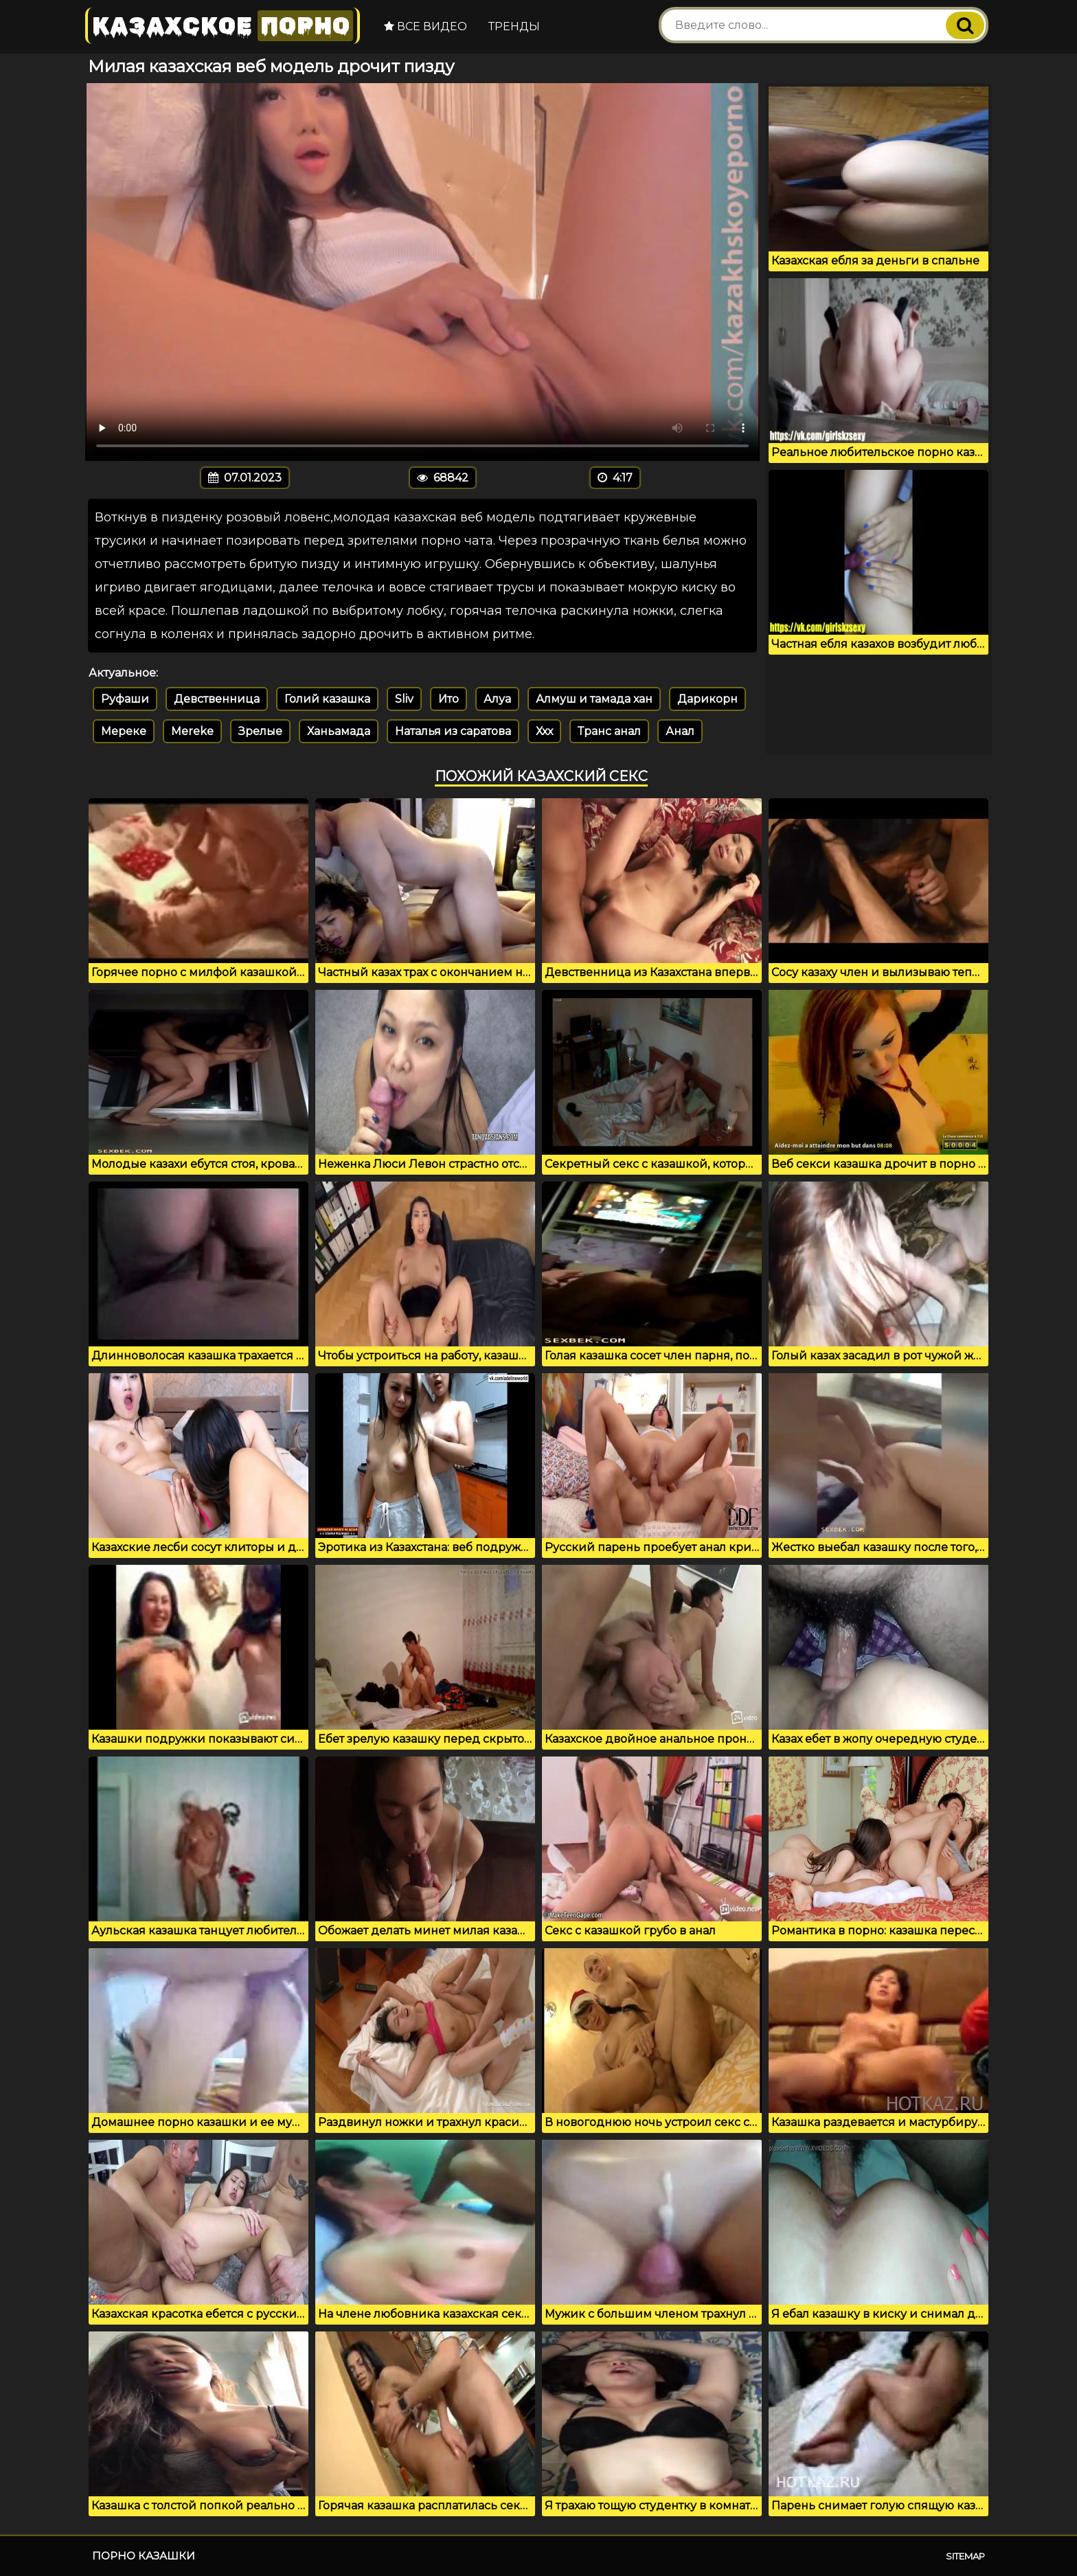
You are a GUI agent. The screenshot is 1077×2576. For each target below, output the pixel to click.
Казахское (222, 25)
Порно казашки (143, 2555)
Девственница (217, 698)
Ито (448, 698)
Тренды (514, 26)
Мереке (123, 731)
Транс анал (609, 731)
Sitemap (965, 2556)
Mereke (192, 731)
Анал (680, 731)
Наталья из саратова (453, 731)
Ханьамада (338, 731)
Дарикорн (707, 698)
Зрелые (260, 731)
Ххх (544, 731)
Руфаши (125, 698)
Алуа (497, 698)
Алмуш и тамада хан (594, 698)
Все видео (425, 26)
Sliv (404, 698)
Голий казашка (327, 698)
